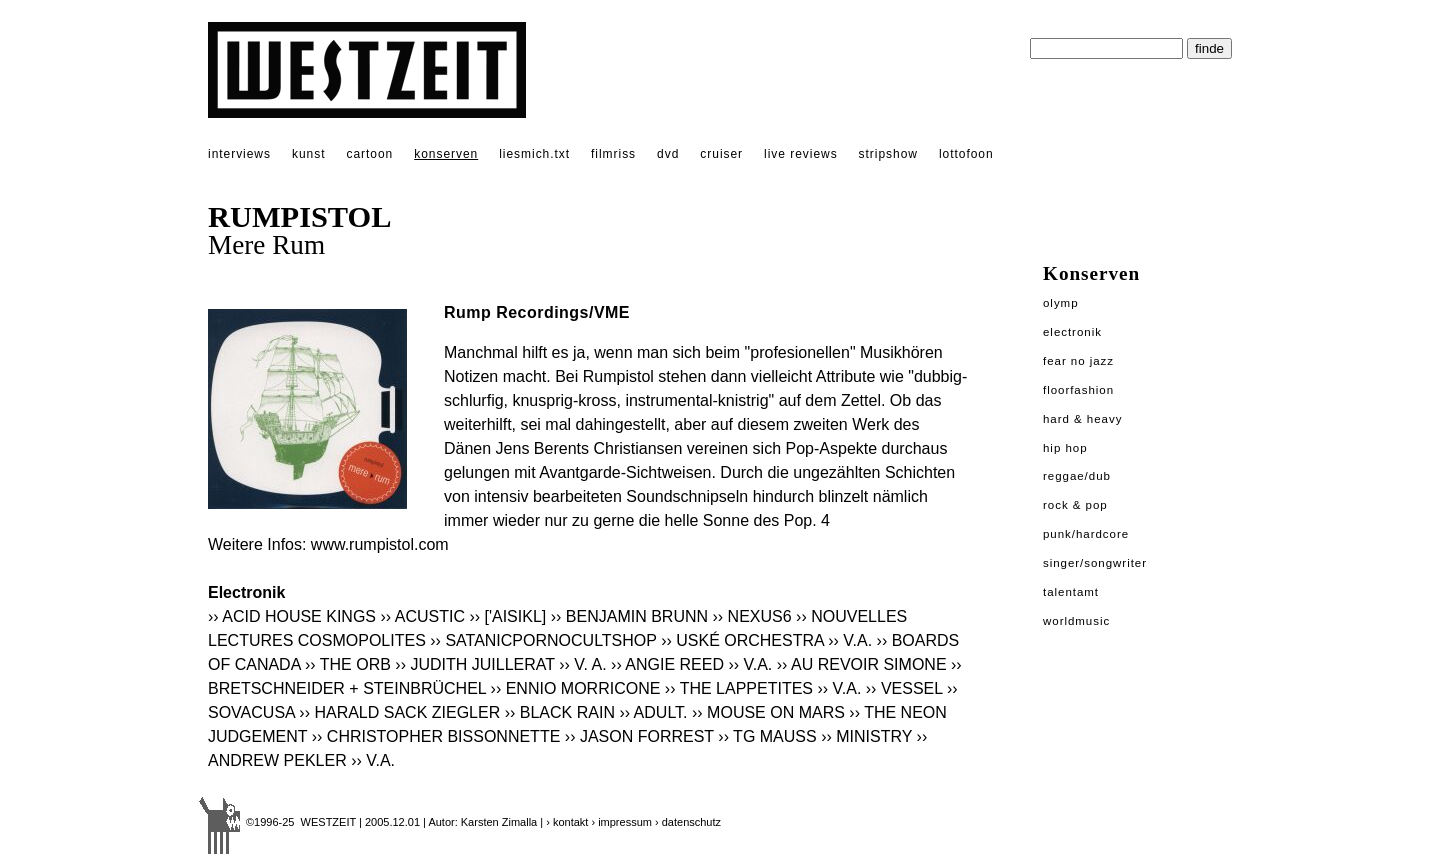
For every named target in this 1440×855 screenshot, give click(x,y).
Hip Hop (1065, 448)
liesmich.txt (534, 154)
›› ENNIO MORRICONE (576, 688)
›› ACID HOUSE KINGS (292, 616)
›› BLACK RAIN (560, 712)
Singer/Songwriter (1095, 563)
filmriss (613, 154)
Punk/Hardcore (1086, 534)
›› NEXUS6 (752, 616)
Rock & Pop (1075, 505)
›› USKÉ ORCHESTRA (742, 640)
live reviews (801, 154)
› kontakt (567, 822)
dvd (668, 154)
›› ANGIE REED (667, 664)
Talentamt (1071, 592)
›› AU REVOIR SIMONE (862, 664)
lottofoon (966, 154)
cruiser (721, 154)
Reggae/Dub (1077, 476)
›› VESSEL (904, 688)
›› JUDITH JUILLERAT (474, 664)
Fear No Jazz (1078, 361)
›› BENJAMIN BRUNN (629, 616)
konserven (446, 154)
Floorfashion (1078, 390)
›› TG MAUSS (767, 736)
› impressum (621, 822)
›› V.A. (850, 640)
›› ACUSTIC (422, 616)
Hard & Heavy (1082, 419)
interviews (239, 154)
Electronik (1072, 332)
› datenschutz (688, 822)
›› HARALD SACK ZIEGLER (399, 712)
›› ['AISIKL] (507, 616)
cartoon (369, 154)
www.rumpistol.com (380, 544)
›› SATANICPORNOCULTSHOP (543, 640)
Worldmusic (1076, 621)
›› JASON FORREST (639, 736)
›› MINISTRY (866, 736)
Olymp (1061, 303)
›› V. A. (582, 664)
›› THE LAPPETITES (739, 688)
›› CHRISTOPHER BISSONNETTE (436, 736)
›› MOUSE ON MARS (768, 712)
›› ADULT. (653, 712)
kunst (308, 154)
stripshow (888, 154)
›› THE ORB (348, 664)
